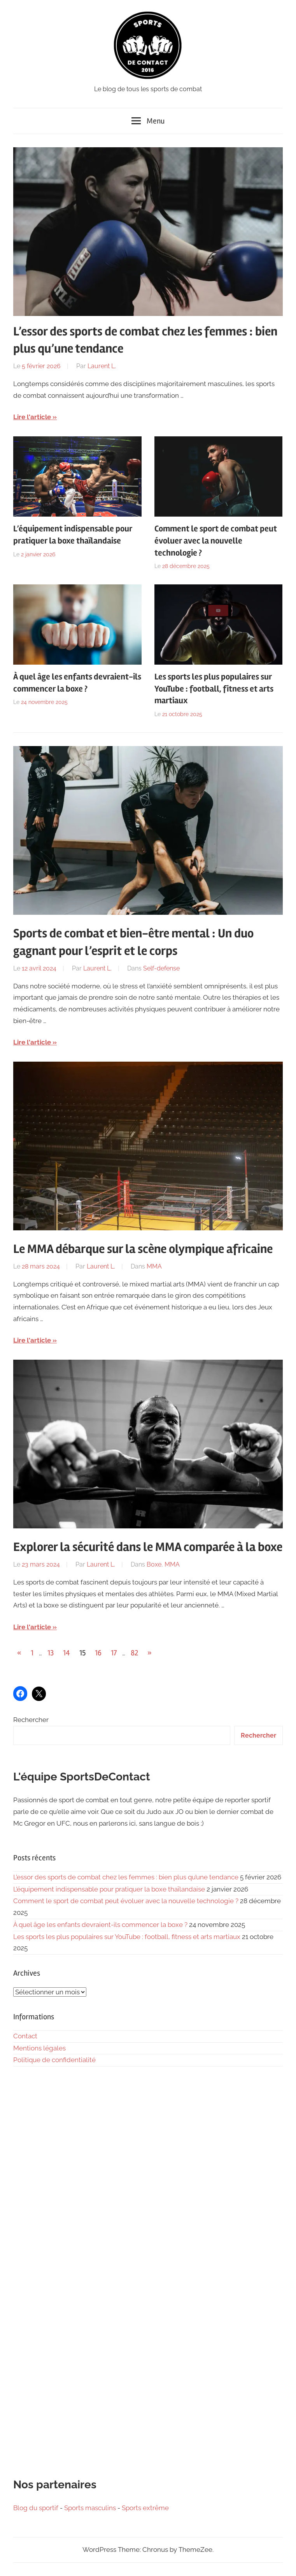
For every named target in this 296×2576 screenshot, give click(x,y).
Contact (25, 2036)
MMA (154, 1266)
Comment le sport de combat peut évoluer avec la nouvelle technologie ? (215, 541)
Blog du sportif (35, 2508)
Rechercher (31, 1720)
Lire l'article (32, 417)
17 (114, 1653)
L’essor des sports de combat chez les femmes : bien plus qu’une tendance (125, 1877)
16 (98, 1653)
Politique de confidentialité (54, 2060)
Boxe (154, 1564)
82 (134, 1653)
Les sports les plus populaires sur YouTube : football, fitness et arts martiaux (213, 689)
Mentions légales (39, 2048)
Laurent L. (102, 366)
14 (66, 1653)
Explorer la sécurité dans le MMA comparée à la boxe (147, 1546)
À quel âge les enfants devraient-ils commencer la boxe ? (100, 1924)
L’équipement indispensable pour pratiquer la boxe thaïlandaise (109, 1889)
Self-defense (161, 968)
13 (50, 1653)
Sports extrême (145, 2508)
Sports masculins (90, 2508)
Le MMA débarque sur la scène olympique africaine (143, 1248)
